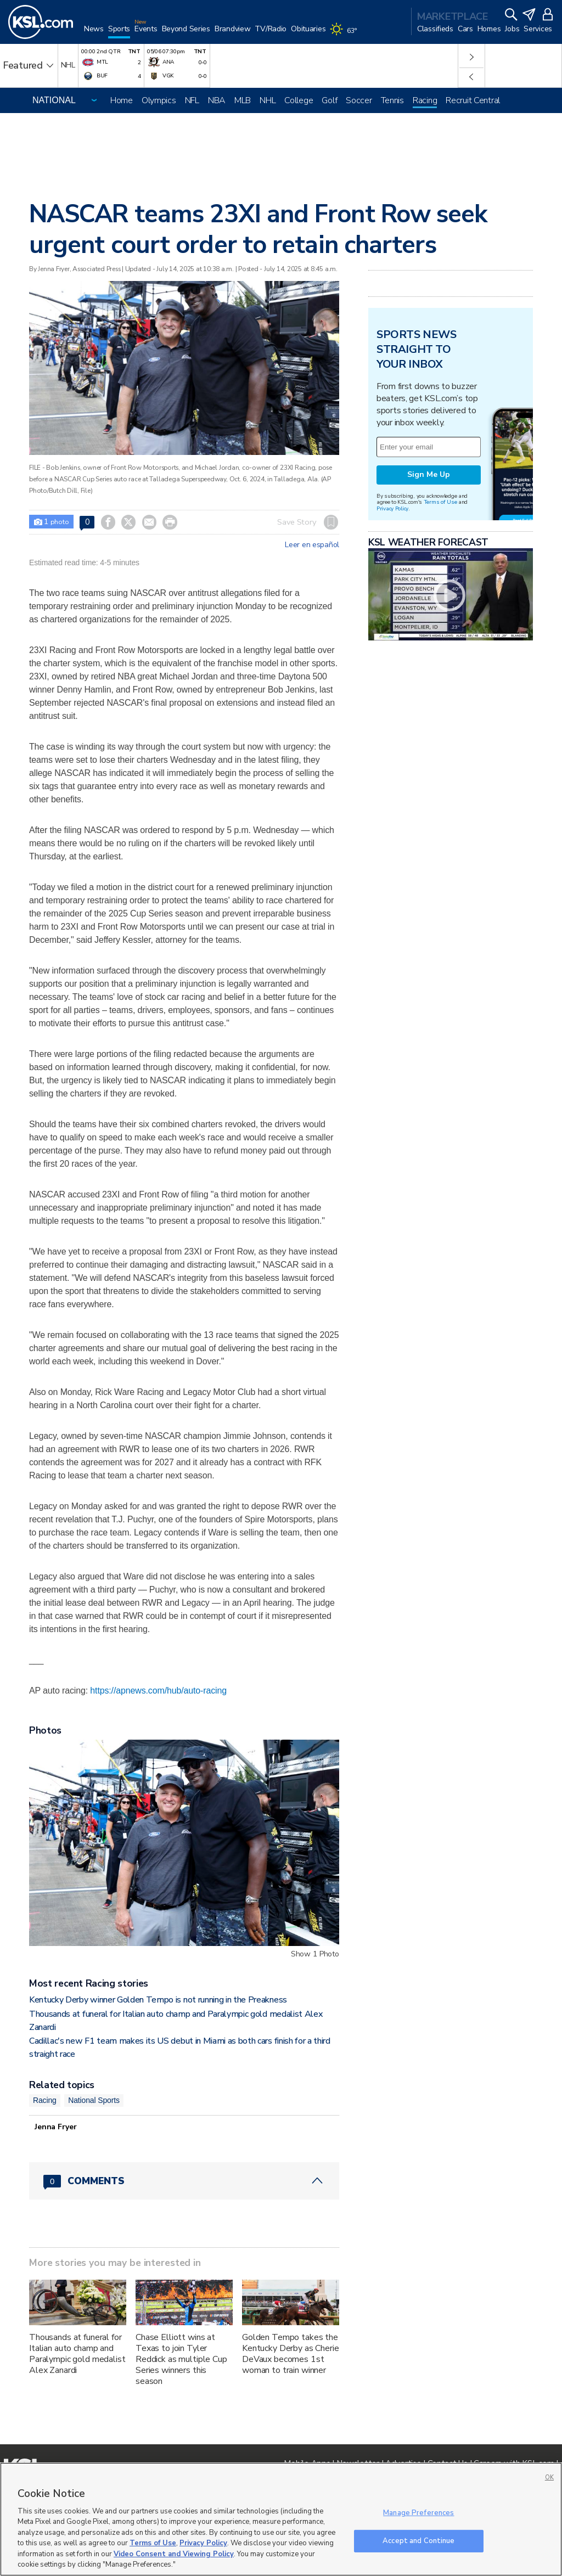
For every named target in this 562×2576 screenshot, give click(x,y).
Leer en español (312, 545)
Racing (425, 100)
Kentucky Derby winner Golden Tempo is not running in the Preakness (158, 2000)
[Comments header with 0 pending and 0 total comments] (184, 2181)
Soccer (359, 100)
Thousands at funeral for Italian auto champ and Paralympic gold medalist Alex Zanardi (77, 2353)
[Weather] (345, 34)
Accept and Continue (418, 2540)
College (298, 100)
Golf (329, 100)
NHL (268, 100)
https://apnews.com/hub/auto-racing (158, 1690)
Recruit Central (473, 100)
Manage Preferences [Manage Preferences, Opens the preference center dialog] (418, 2513)
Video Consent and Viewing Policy (174, 2554)
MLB (242, 100)
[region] (281, 2519)
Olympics (159, 100)
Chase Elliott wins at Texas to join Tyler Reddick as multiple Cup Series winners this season (181, 2359)
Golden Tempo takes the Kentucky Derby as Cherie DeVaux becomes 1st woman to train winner (290, 2353)
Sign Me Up (428, 474)
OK (549, 2477)
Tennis (392, 100)
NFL (192, 100)
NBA (217, 100)
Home (121, 100)
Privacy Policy (392, 508)
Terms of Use (440, 501)
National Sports (94, 2100)
